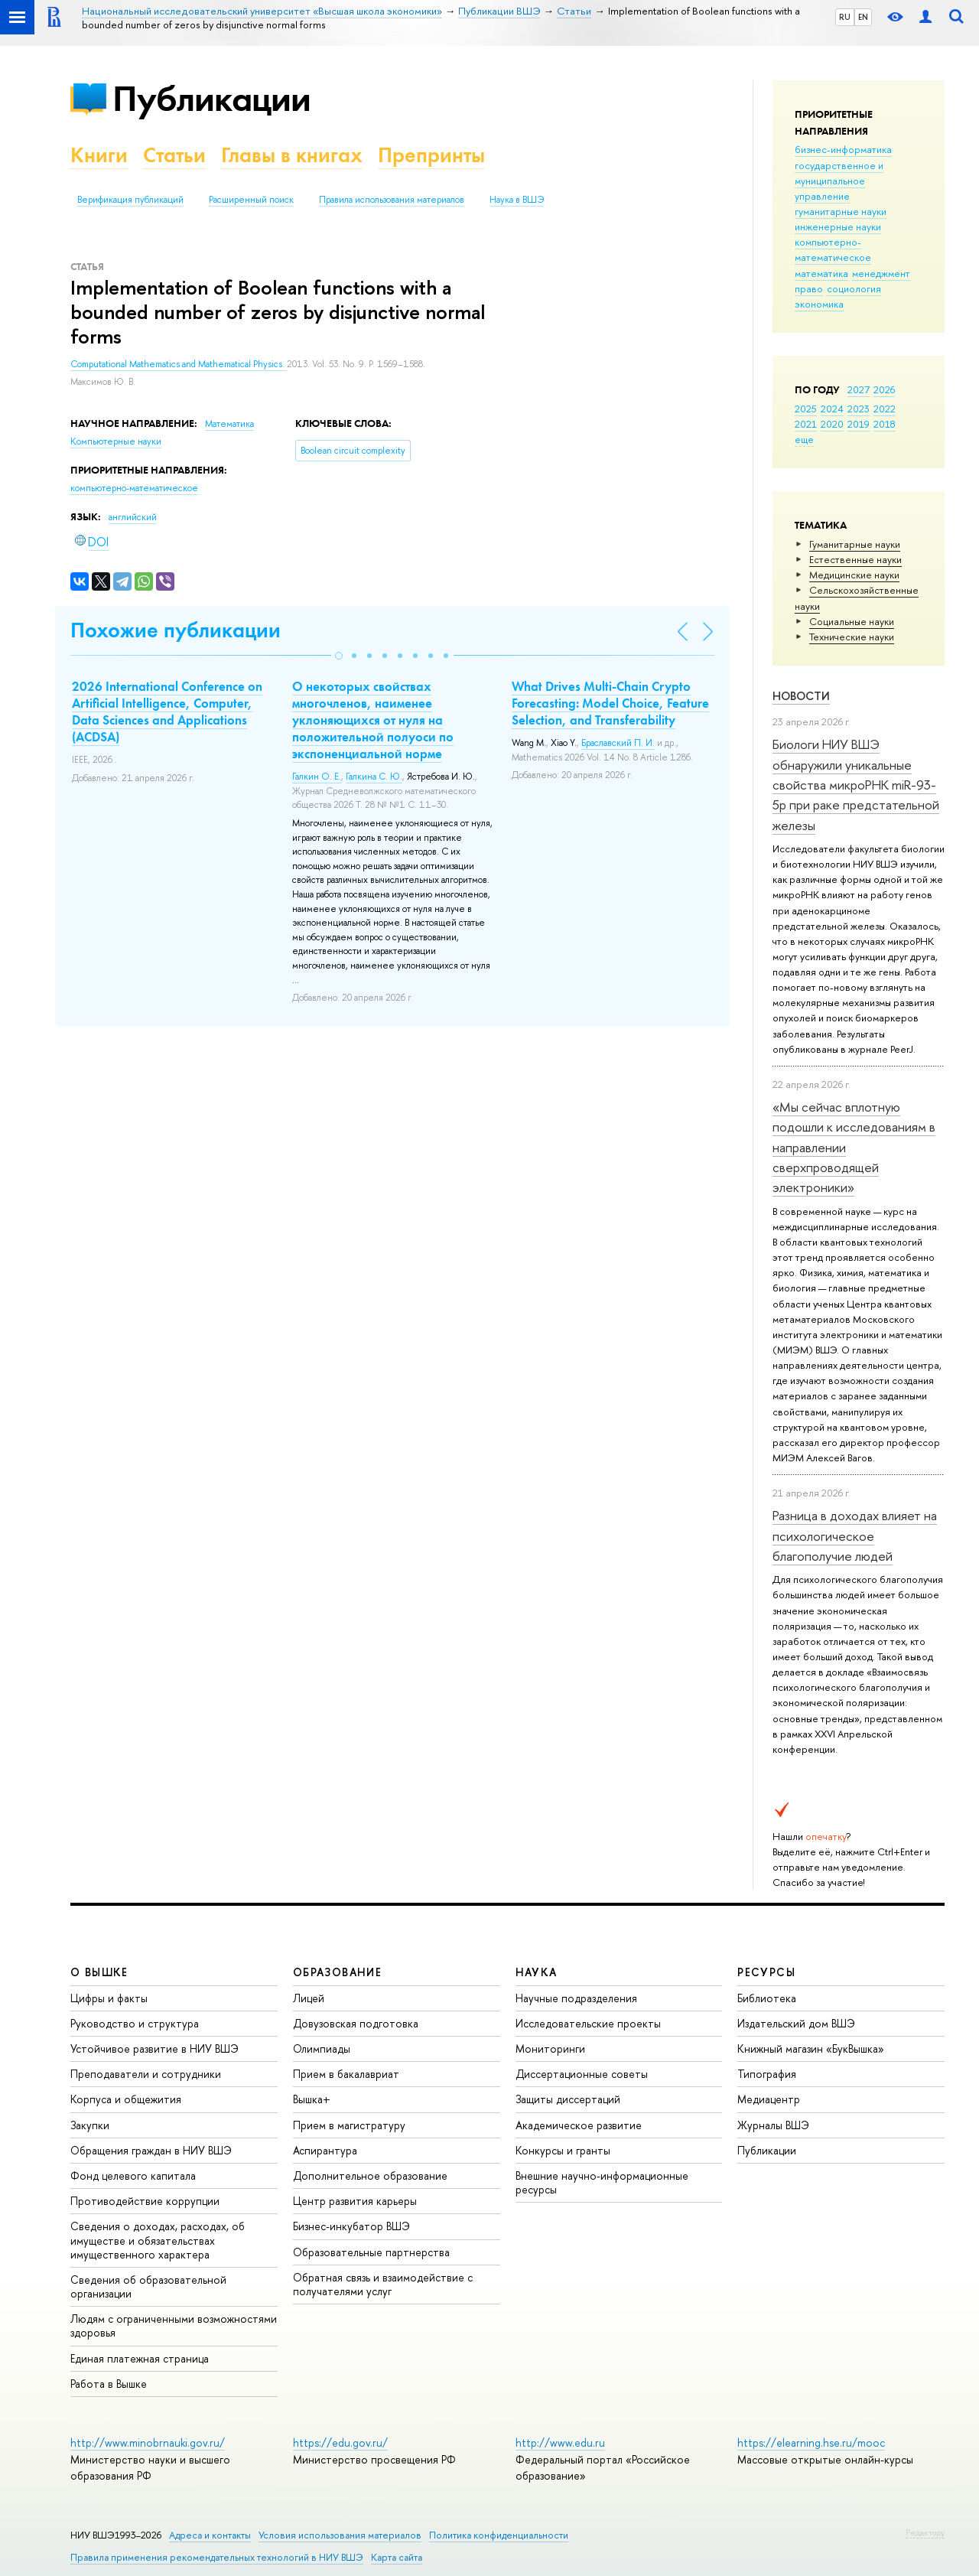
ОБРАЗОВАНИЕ (337, 1972)
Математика (229, 424)
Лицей (308, 1998)
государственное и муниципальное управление (839, 180)
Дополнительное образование (370, 2175)
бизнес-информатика (843, 149)
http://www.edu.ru (560, 2442)
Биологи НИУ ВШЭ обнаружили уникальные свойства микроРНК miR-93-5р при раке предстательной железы (855, 784)
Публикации (211, 98)
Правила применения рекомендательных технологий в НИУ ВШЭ (216, 2557)
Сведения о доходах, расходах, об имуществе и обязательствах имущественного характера (157, 2240)
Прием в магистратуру (349, 2125)
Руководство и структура (134, 2023)
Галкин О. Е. (316, 776)
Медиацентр (768, 2099)
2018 (884, 424)
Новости (801, 696)
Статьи (174, 155)
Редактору (925, 2532)
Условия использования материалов (340, 2535)
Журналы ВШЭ (773, 2125)
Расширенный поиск (251, 200)
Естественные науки (855, 559)
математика (821, 273)
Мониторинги (550, 2048)
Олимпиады (321, 2048)
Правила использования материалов (391, 200)
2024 (832, 408)
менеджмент (881, 273)
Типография (766, 2073)
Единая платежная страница (139, 2358)
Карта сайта (396, 2557)
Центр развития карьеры (355, 2200)
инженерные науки (838, 226)
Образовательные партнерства (371, 2252)
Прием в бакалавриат (346, 2073)
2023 (858, 408)
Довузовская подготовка (355, 2023)
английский (133, 517)
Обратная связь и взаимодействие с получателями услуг (383, 2284)
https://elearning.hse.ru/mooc (811, 2442)
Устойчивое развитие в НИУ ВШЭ (154, 2048)
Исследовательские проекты (588, 2023)
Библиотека (766, 1998)
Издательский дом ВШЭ (796, 2023)
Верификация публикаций (130, 200)
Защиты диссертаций (568, 2099)
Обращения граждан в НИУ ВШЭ (151, 2150)
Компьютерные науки (115, 441)
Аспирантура (325, 2150)
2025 (806, 408)
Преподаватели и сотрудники (145, 2073)
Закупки (89, 2125)
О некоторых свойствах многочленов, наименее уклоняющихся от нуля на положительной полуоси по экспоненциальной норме (373, 720)
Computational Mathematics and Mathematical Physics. (178, 364)
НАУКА (537, 1972)
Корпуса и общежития (125, 2099)
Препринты (431, 155)
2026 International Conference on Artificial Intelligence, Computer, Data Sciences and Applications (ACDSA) (167, 711)
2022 (884, 408)
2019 (858, 424)
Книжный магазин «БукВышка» (810, 2048)
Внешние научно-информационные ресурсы (602, 2182)
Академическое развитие (579, 2125)
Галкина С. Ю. (374, 776)
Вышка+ (311, 2099)
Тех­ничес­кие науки (851, 636)
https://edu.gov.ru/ (340, 2442)
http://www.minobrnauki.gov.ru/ (147, 2442)
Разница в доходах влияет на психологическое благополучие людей (854, 1535)
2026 (884, 389)
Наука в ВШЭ (517, 200)
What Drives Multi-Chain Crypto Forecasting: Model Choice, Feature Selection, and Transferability (610, 703)
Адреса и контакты (210, 2535)
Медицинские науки (854, 574)
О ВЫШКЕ (99, 1972)
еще (804, 439)
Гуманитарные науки (854, 544)
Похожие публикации (175, 630)
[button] (338, 655)
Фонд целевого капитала (133, 2175)
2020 (832, 424)
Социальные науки (851, 621)
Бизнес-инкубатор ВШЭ (351, 2226)
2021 (806, 424)
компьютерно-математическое (833, 249)
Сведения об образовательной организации (148, 2286)
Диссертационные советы (582, 2073)
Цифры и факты (109, 1998)
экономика (819, 304)
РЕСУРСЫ (766, 1972)
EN (863, 16)
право (809, 288)
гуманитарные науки (840, 211)
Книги (99, 155)
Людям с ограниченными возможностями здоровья (173, 2325)
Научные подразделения (576, 1998)
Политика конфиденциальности (498, 2535)
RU (845, 16)
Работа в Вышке (108, 2383)
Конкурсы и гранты (563, 2150)
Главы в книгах (292, 155)
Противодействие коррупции (145, 2200)
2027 (858, 389)
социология (854, 288)
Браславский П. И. (618, 743)
